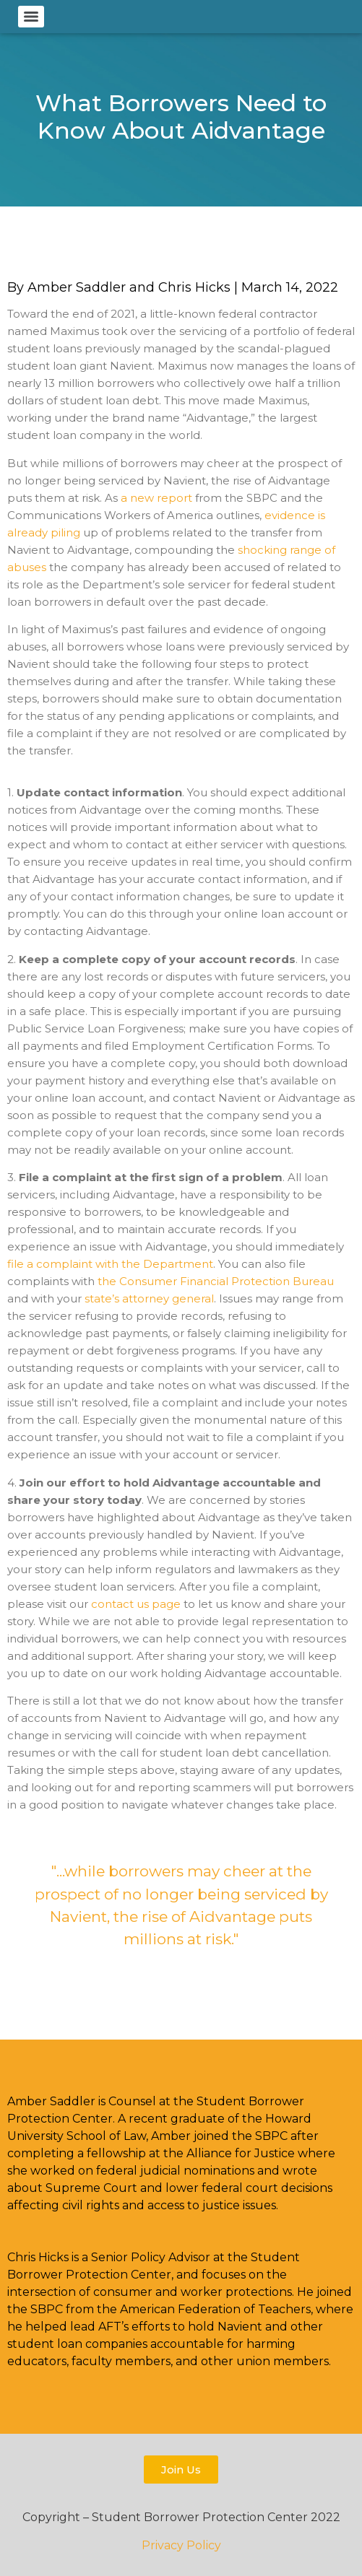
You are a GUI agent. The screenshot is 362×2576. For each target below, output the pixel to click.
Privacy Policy (181, 2545)
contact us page (136, 1604)
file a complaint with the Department (110, 1264)
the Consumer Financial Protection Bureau (216, 1281)
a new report (156, 498)
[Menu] (31, 16)
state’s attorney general (149, 1298)
